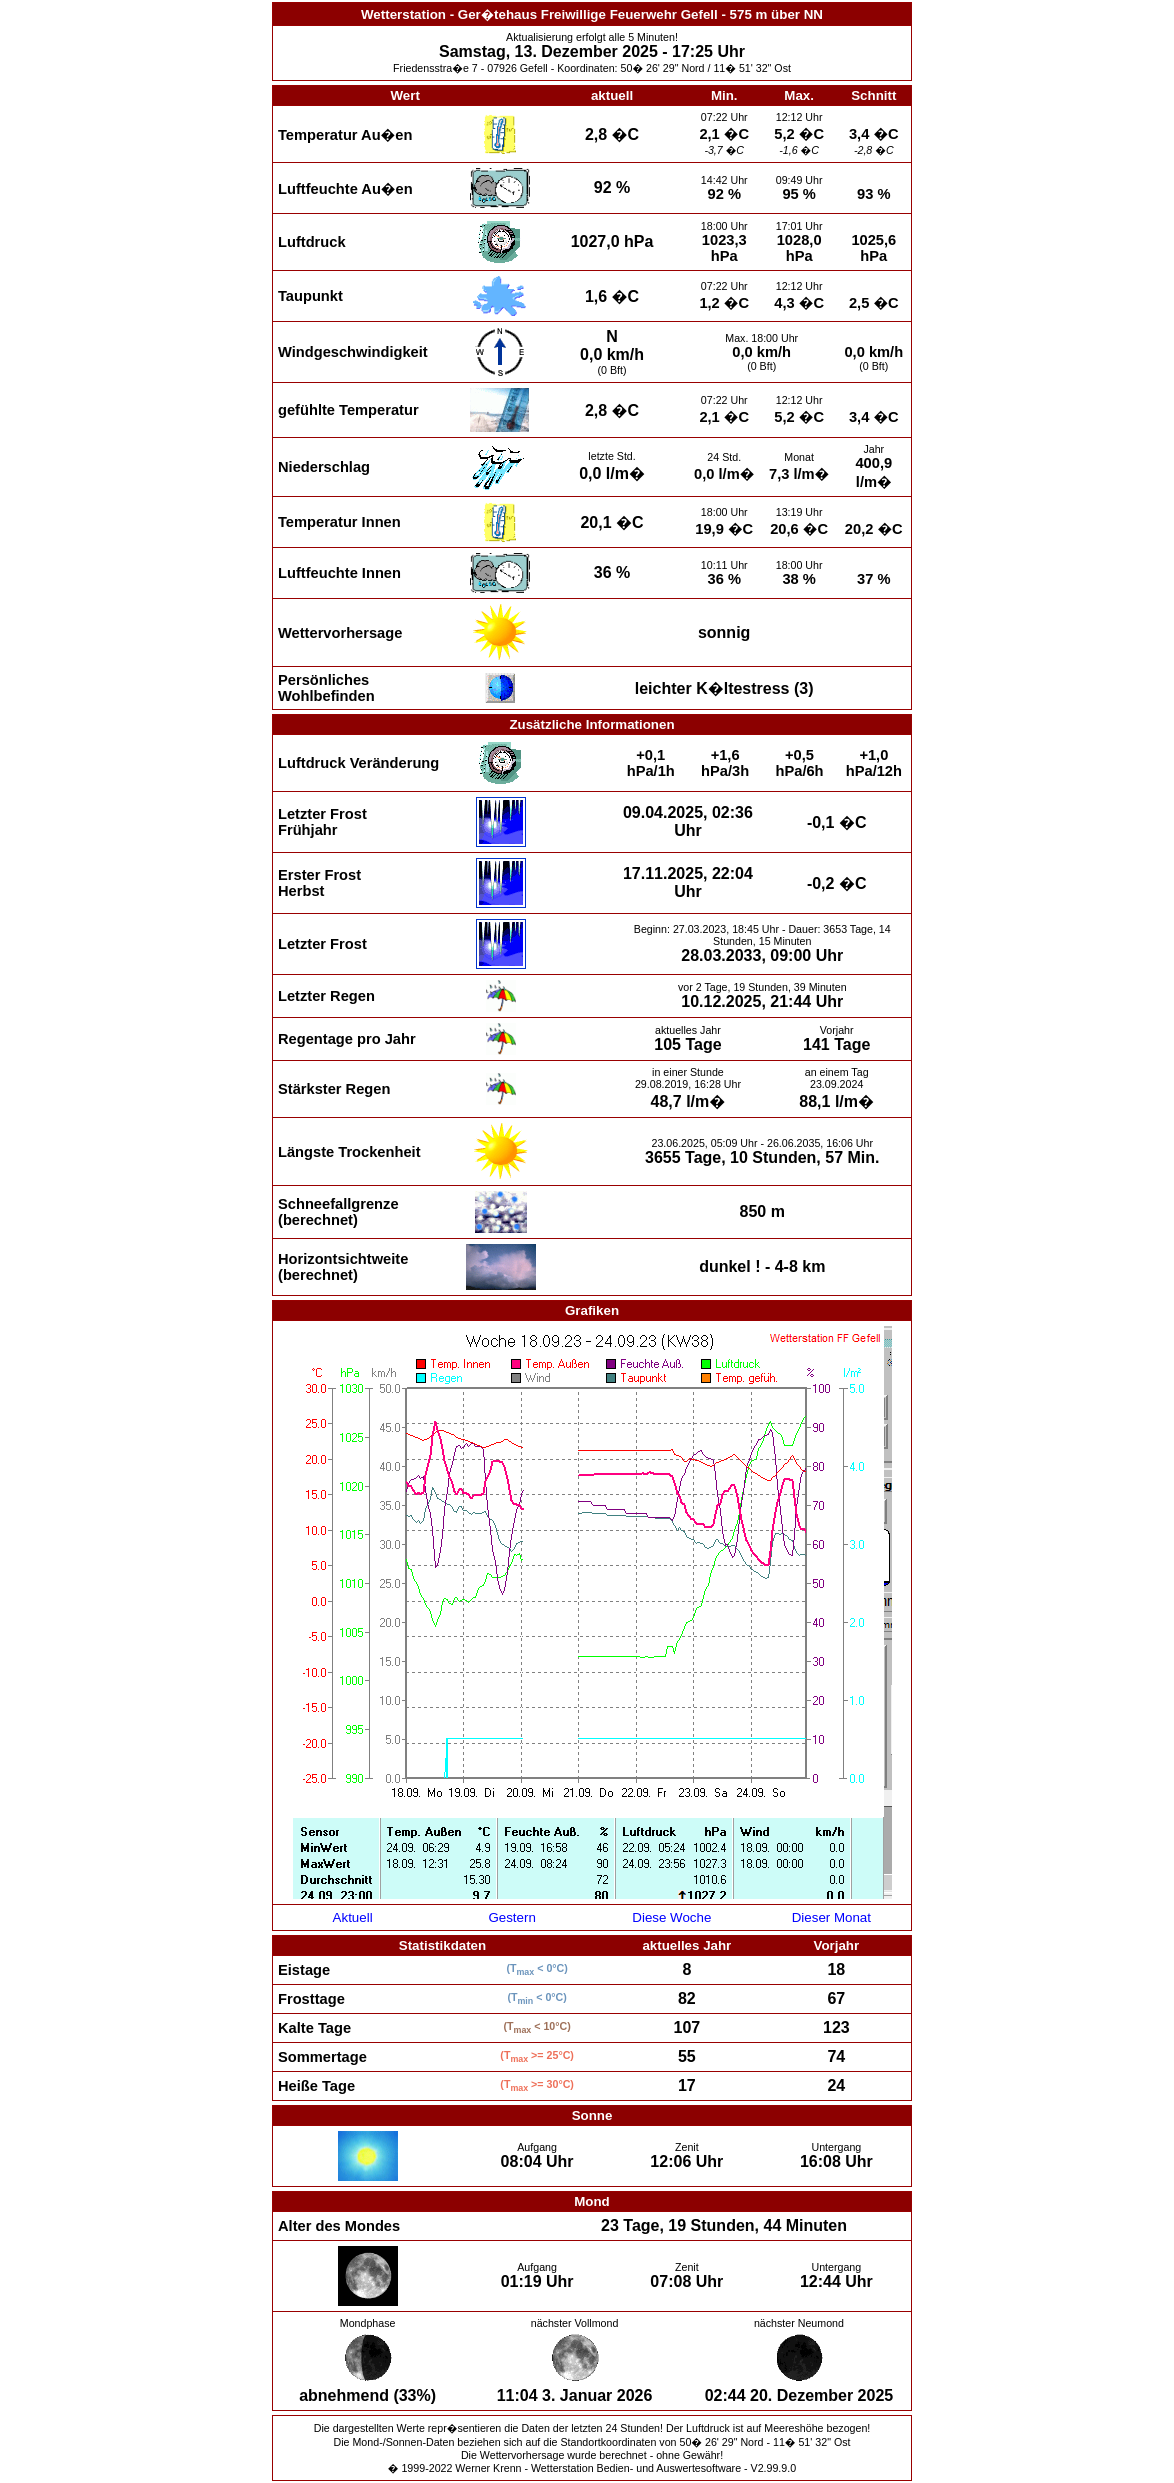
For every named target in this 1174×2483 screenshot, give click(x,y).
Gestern (511, 1917)
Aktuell (353, 1917)
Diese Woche (671, 1917)
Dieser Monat (831, 1917)
